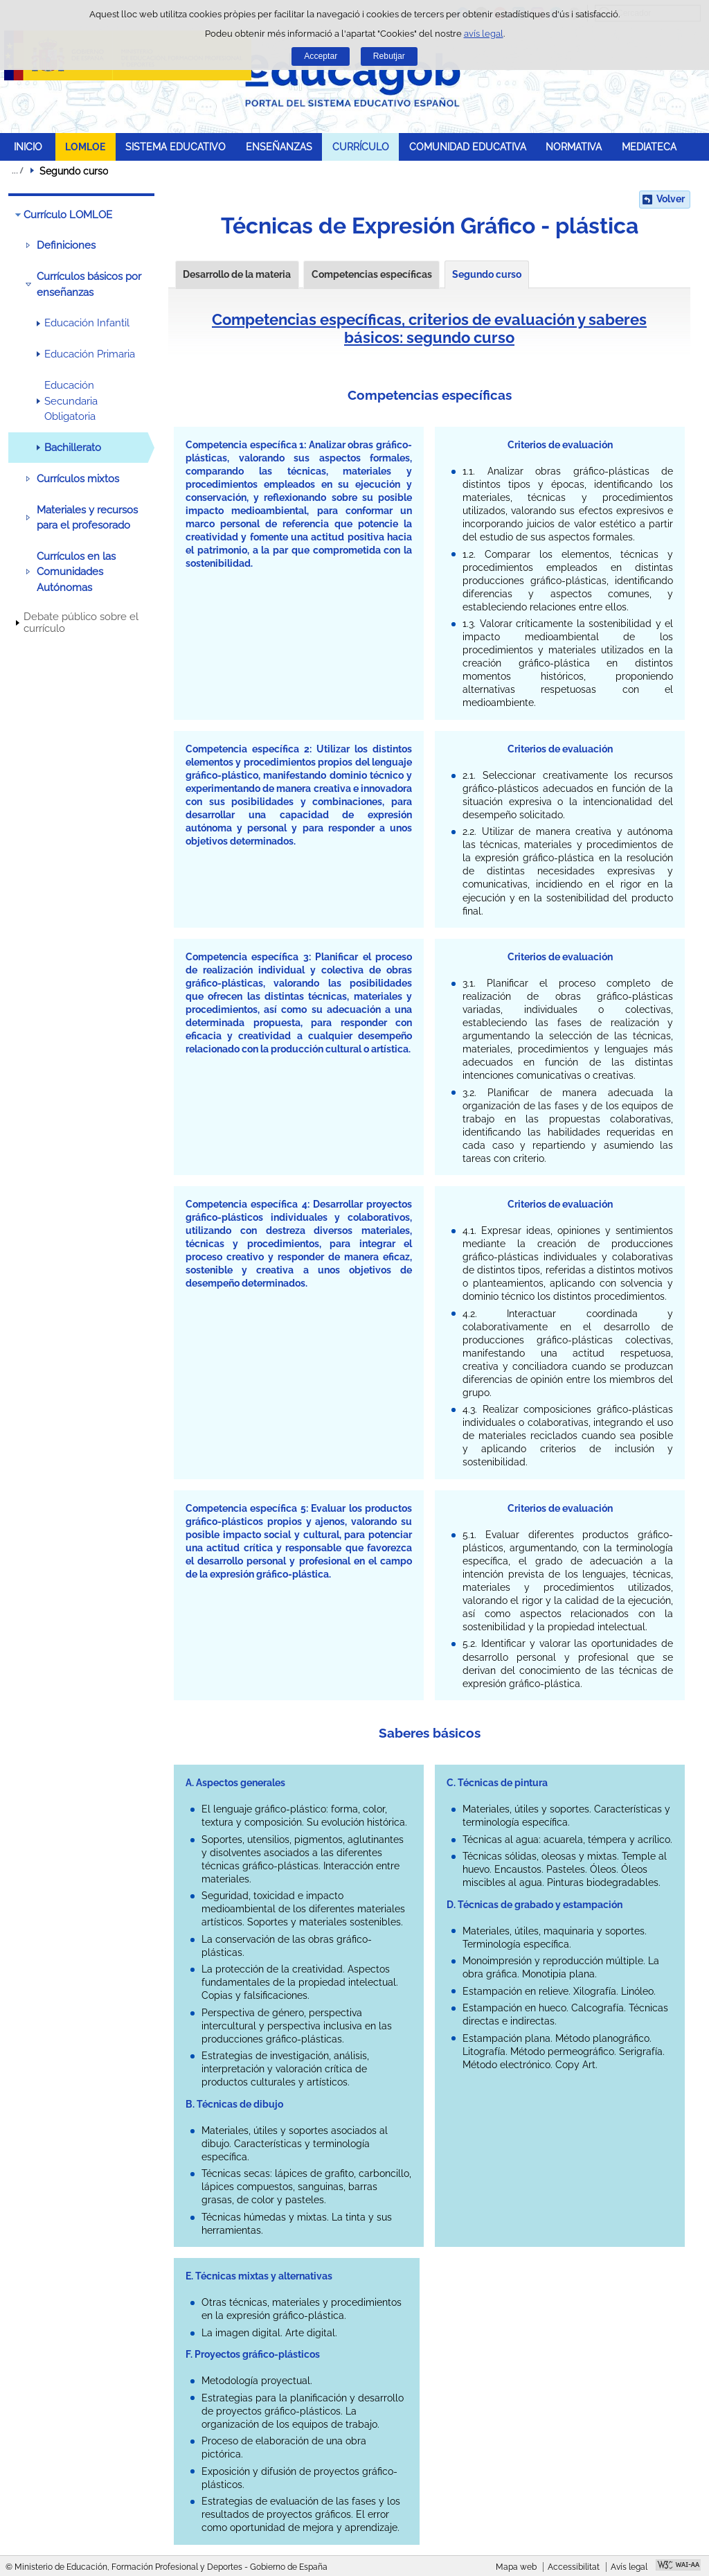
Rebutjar (389, 56)
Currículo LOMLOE (68, 215)
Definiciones (66, 245)
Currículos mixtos (78, 479)
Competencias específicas (372, 274)
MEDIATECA (649, 146)
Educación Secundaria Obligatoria (71, 401)
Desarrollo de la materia (237, 274)
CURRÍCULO (360, 146)
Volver (670, 198)
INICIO (28, 146)
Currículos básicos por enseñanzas (89, 284)
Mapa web (516, 2567)
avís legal (483, 33)
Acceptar (320, 56)
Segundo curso (486, 274)
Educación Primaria (89, 354)
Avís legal (629, 2567)
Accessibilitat (574, 2567)
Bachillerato (72, 447)
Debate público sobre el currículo (81, 622)
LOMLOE (85, 146)
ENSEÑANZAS (279, 146)
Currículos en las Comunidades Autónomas (76, 572)
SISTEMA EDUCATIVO (175, 146)
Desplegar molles (17, 170)
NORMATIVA (574, 146)
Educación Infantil (86, 323)
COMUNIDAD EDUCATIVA (467, 146)
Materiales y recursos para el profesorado (87, 517)
